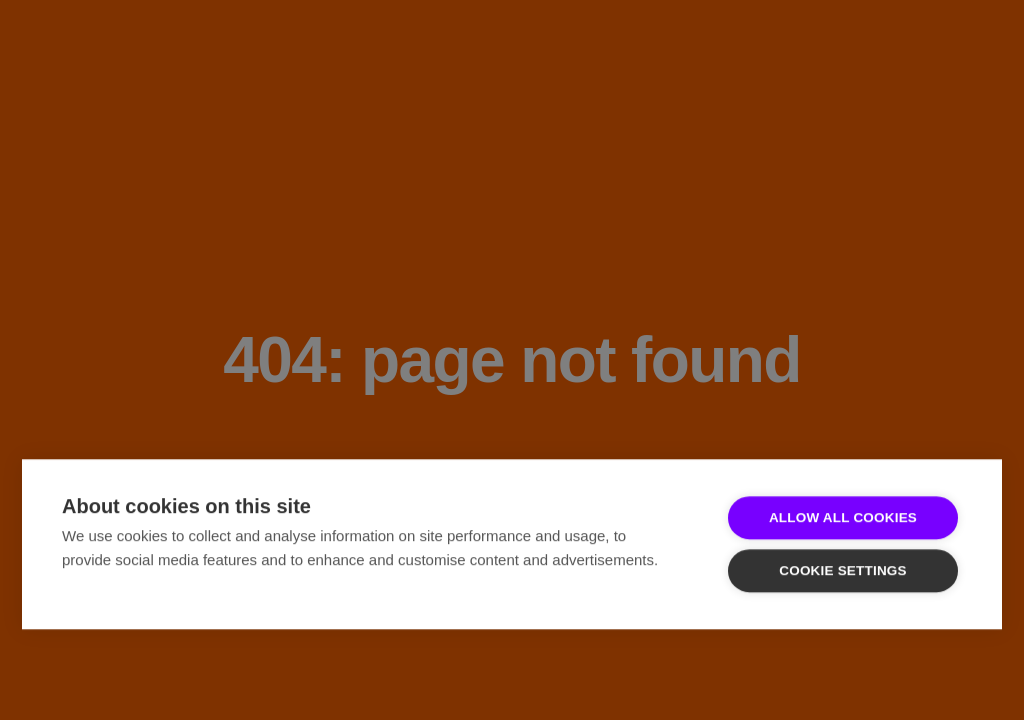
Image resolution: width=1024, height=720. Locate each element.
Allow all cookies (843, 517)
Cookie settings (843, 570)
